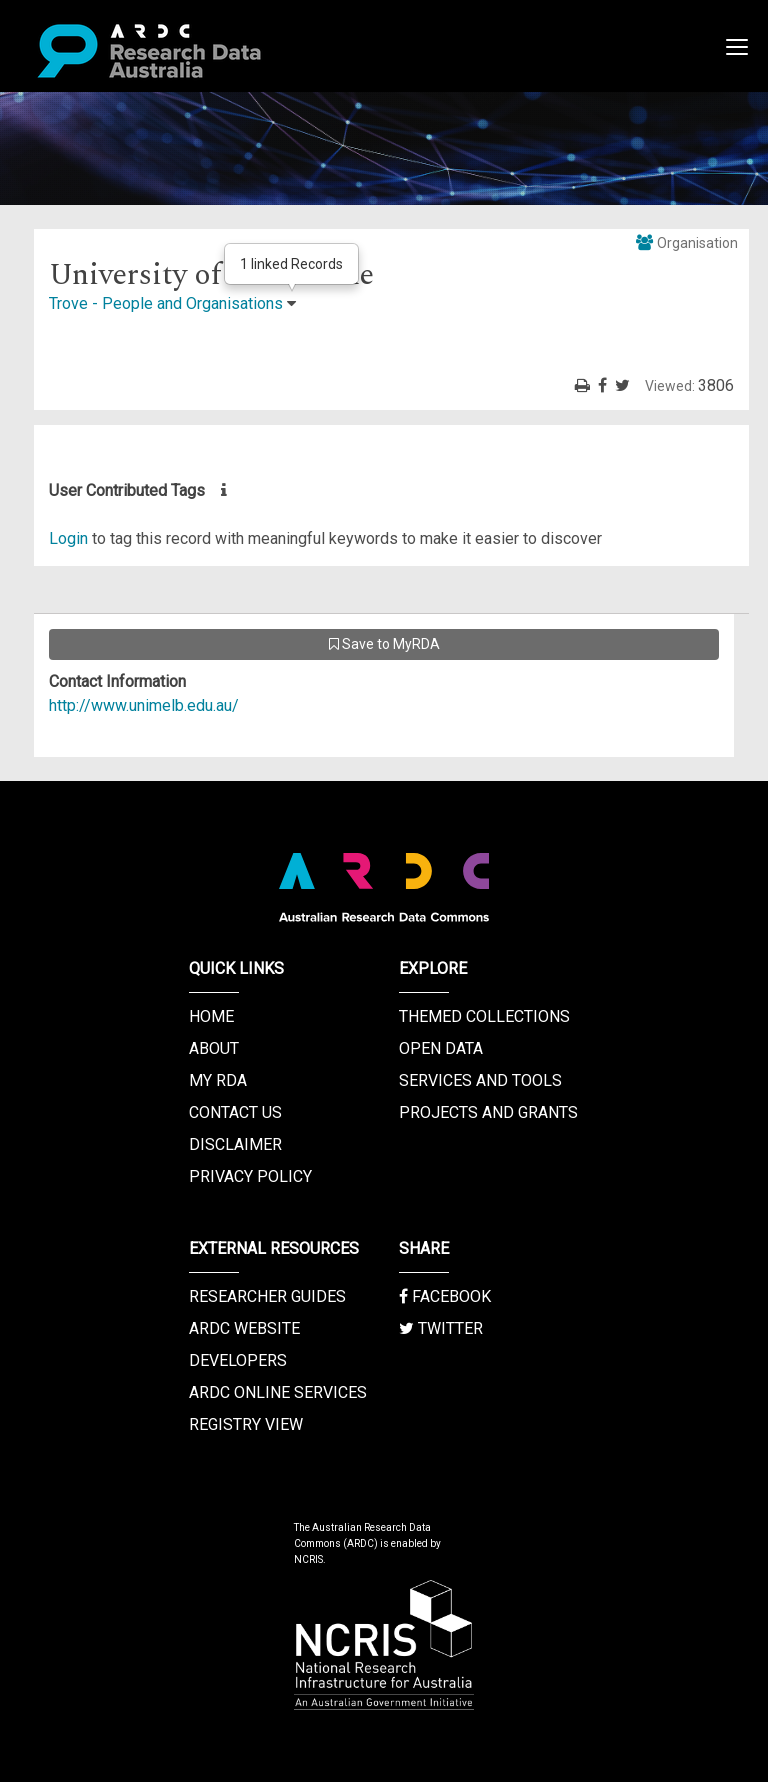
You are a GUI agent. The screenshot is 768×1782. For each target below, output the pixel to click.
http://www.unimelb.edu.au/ (144, 705)
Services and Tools (480, 1080)
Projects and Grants (488, 1112)
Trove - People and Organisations (166, 303)
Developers (238, 1360)
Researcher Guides (267, 1296)
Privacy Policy (250, 1176)
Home (211, 1016)
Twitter (441, 1328)
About (214, 1048)
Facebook (445, 1296)
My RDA (218, 1080)
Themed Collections (484, 1016)
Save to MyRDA (384, 644)
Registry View (246, 1424)
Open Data (441, 1048)
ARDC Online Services (278, 1392)
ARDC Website (244, 1328)
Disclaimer (235, 1144)
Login (68, 538)
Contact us (235, 1112)
